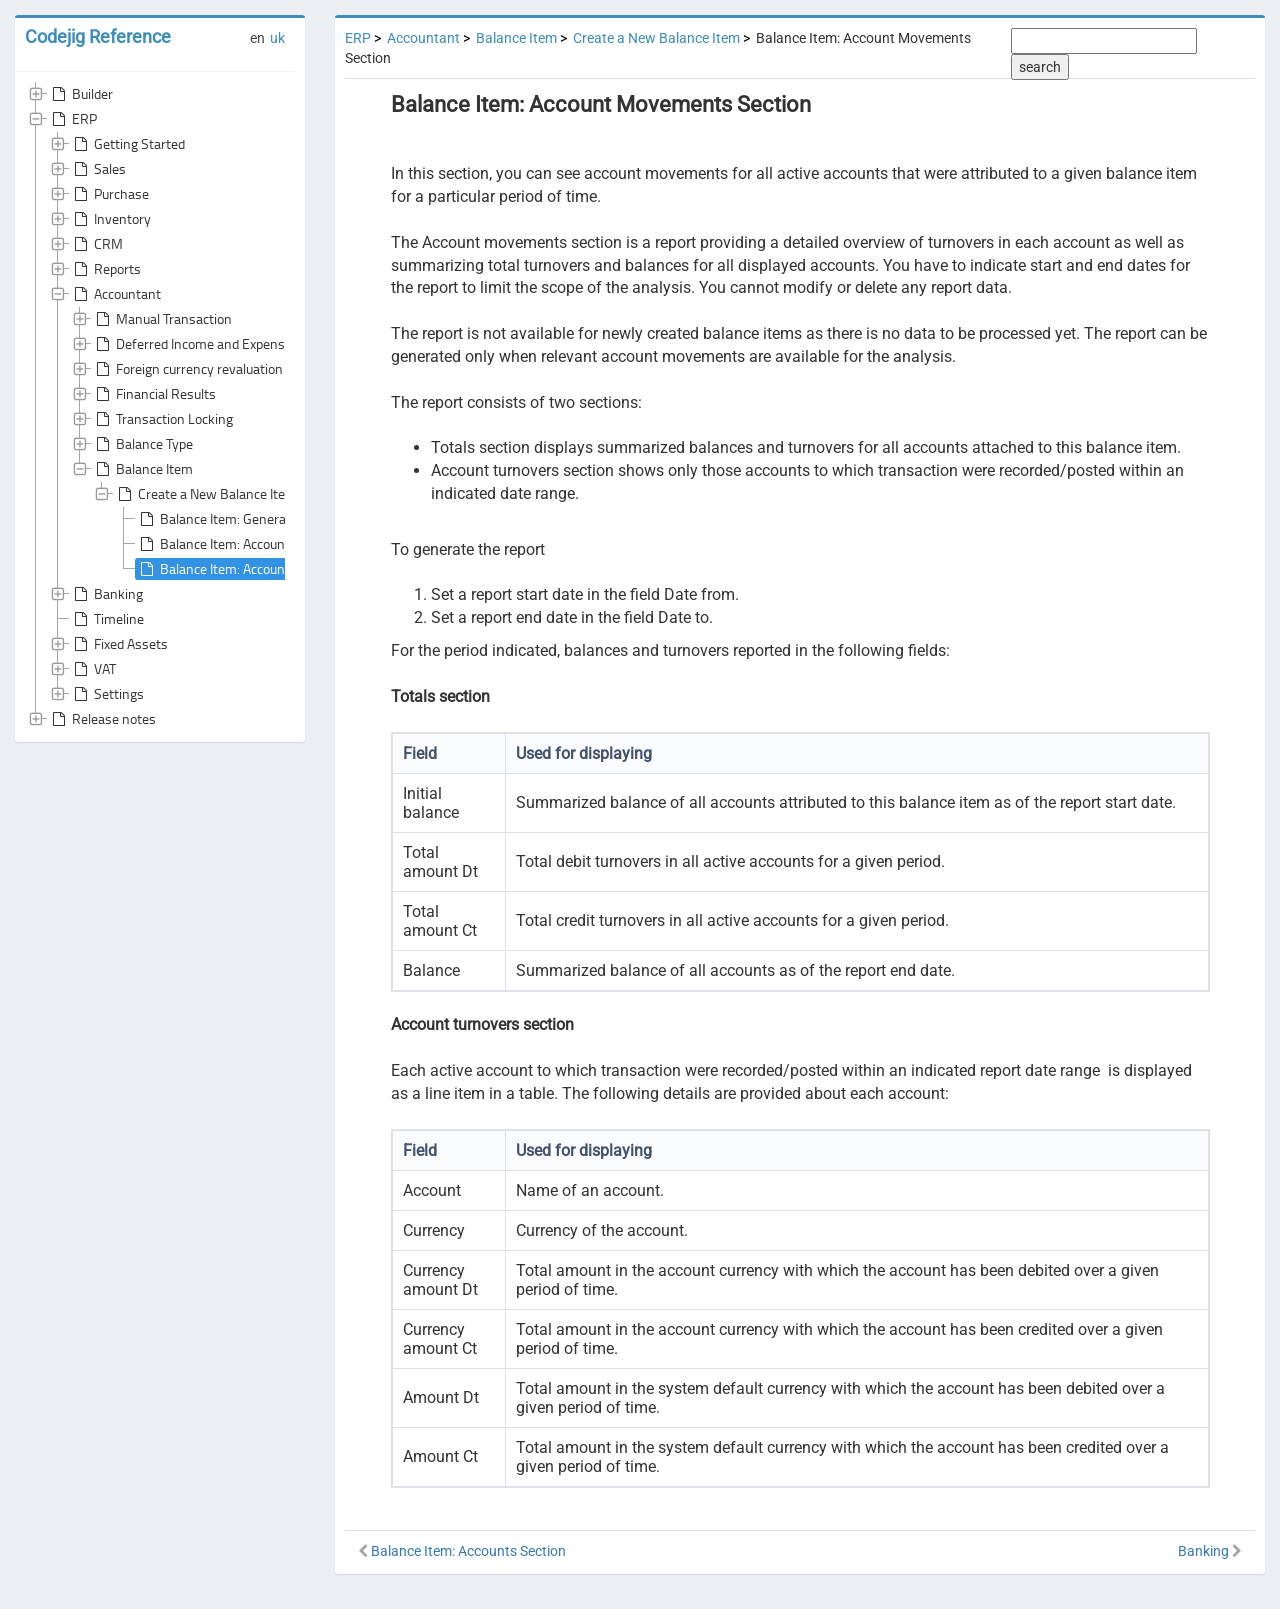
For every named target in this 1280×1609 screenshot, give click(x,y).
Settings (107, 694)
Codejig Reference (98, 36)
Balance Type (142, 444)
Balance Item (142, 469)
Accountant (115, 294)
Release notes (102, 719)
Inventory (110, 219)
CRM (96, 244)
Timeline (107, 619)
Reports (105, 269)
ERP (72, 119)
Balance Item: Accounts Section (240, 544)
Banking (106, 594)
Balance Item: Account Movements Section (274, 569)
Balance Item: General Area (227, 519)
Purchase (109, 194)
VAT (93, 669)
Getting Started (127, 144)
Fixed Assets (119, 644)
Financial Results (154, 394)
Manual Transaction (162, 319)
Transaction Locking (162, 419)
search (1040, 67)
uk (277, 38)
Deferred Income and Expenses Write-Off (225, 344)
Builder (80, 94)
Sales (98, 169)
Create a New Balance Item (205, 494)
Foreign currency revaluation (187, 369)
